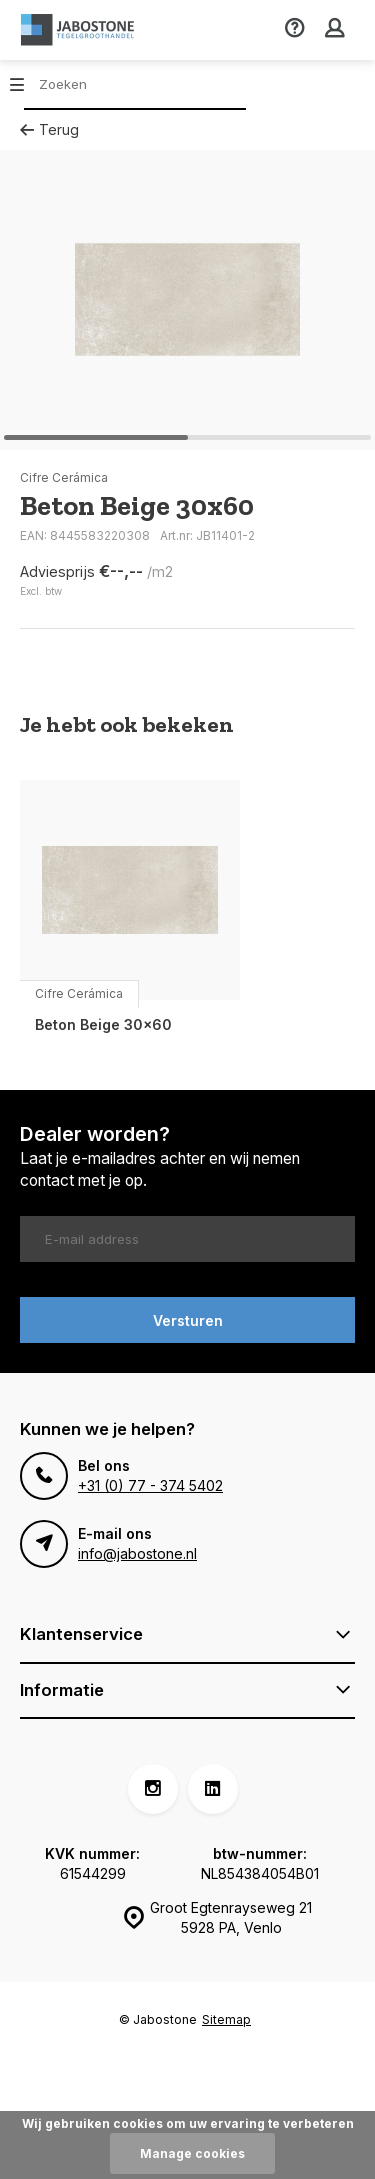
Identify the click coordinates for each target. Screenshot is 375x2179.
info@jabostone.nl (137, 1553)
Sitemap (226, 2019)
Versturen (188, 1320)
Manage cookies (192, 2153)
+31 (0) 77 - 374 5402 (150, 1485)
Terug (49, 129)
